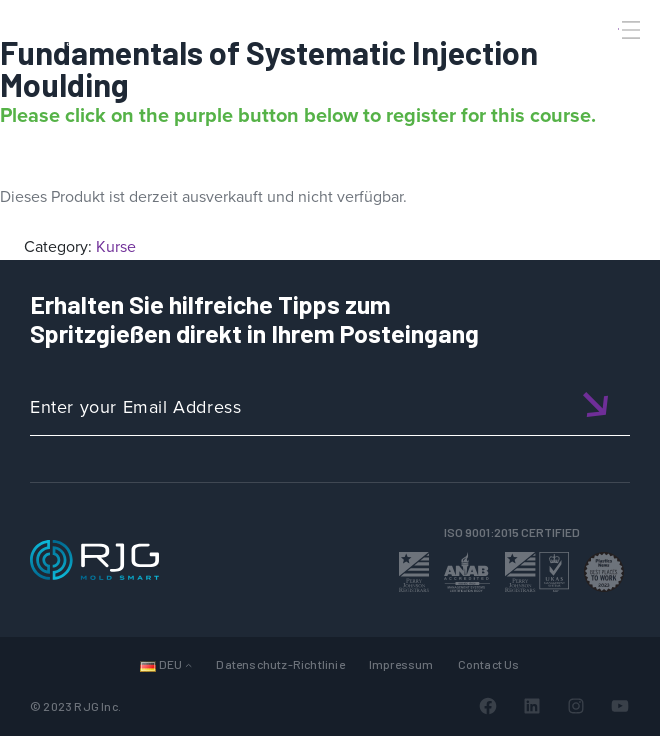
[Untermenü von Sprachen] (188, 664)
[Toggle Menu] (629, 30)
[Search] (603, 63)
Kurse (116, 246)
